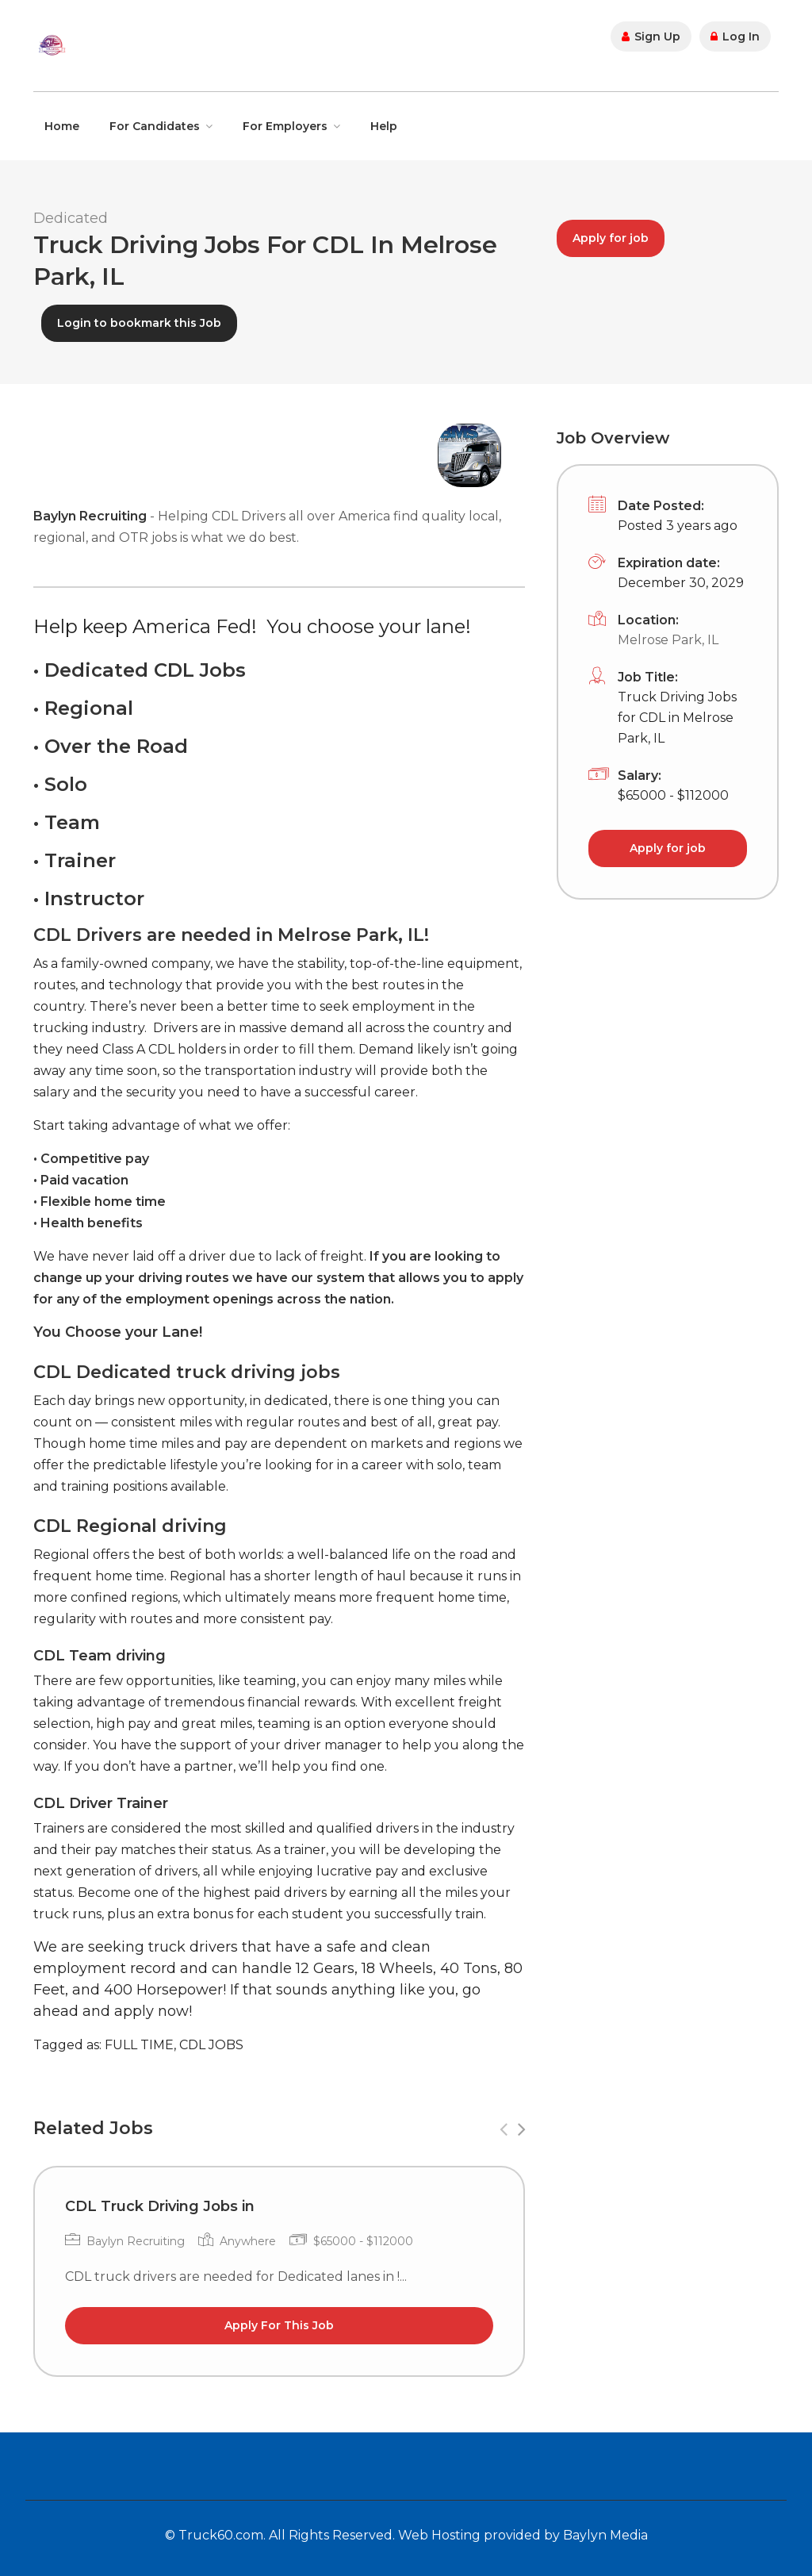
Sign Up (651, 36)
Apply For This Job (279, 2325)
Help (383, 126)
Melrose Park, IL (668, 639)
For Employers (285, 126)
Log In (735, 36)
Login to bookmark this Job (139, 323)
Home (61, 126)
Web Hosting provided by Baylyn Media (523, 2535)
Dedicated (70, 218)
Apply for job (611, 238)
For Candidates (154, 126)
